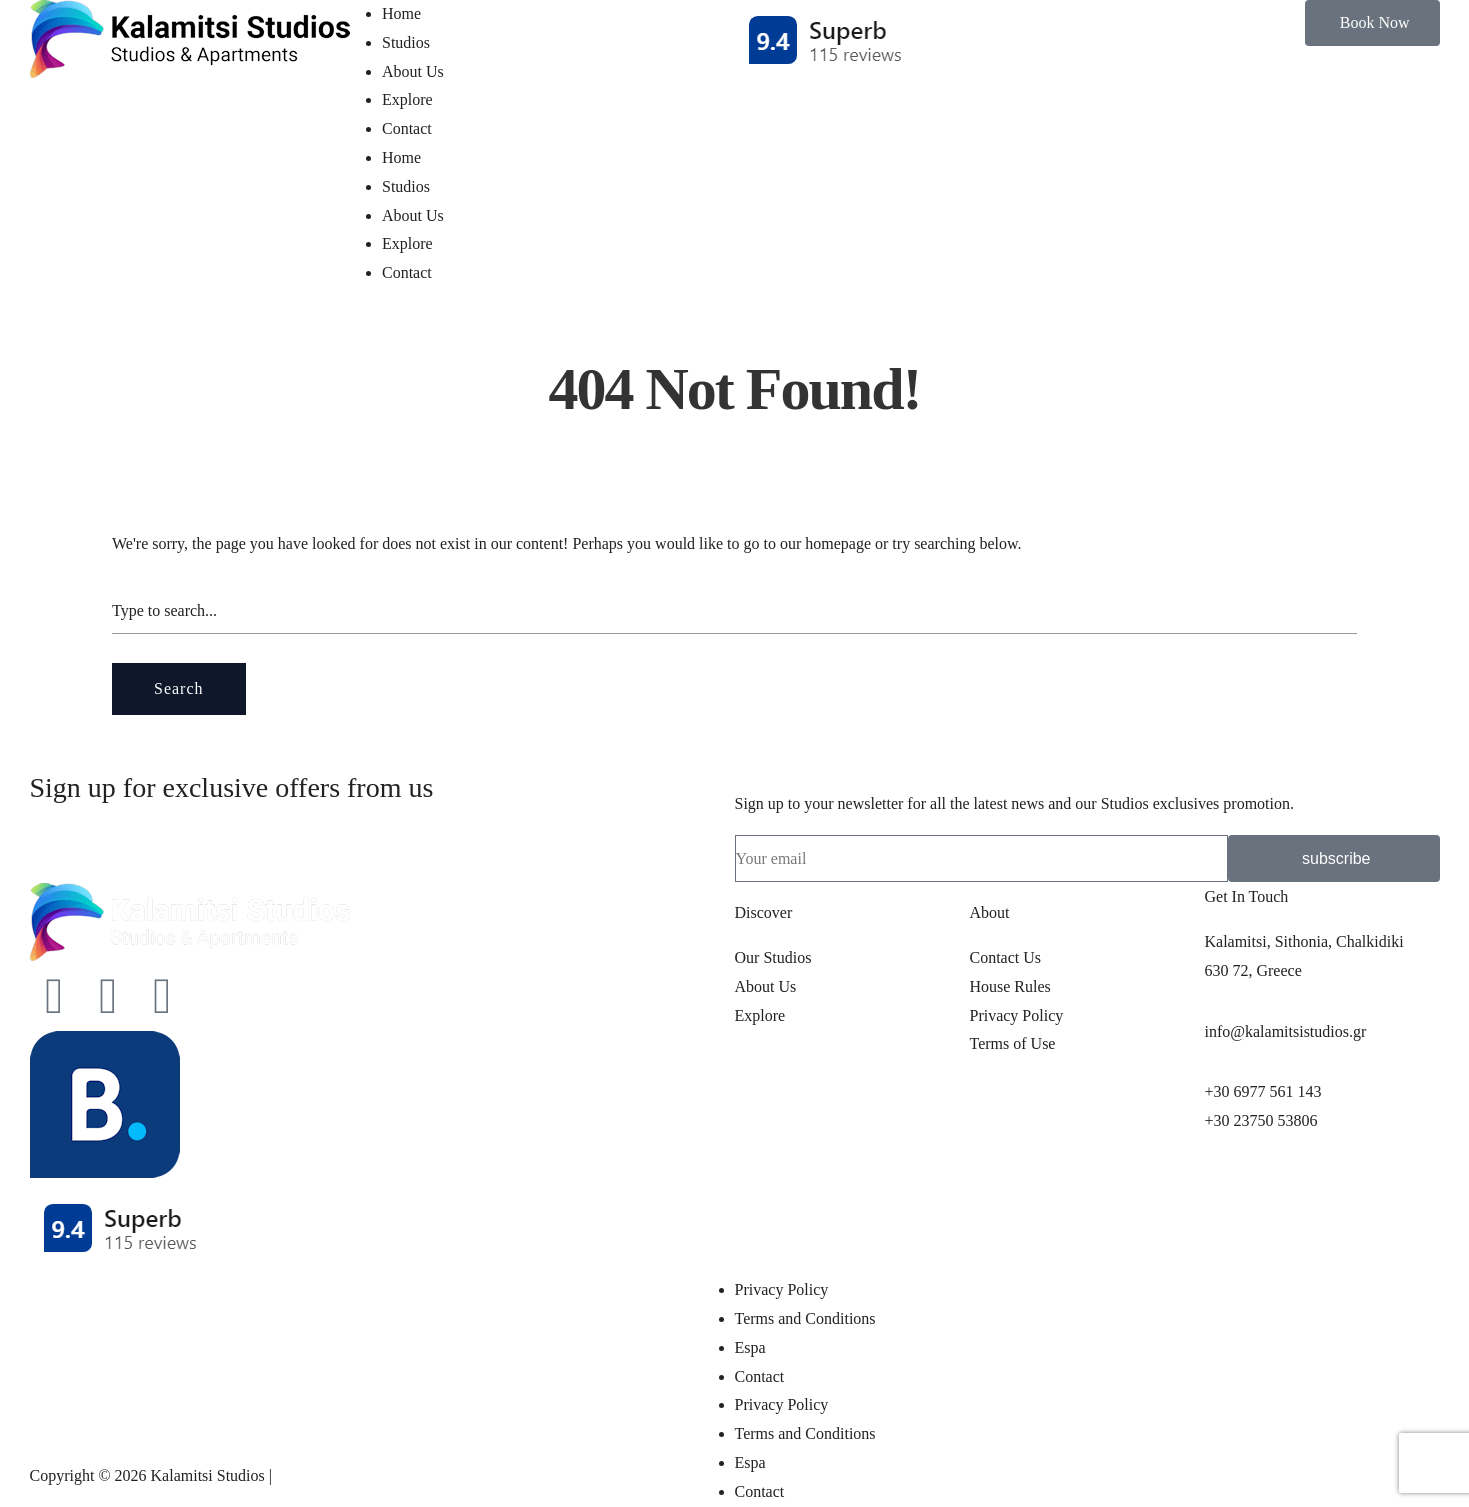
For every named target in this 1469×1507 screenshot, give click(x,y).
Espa (750, 1347)
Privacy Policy (782, 1289)
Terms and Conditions (805, 1318)
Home (401, 13)
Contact (407, 128)
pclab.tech (308, 1475)
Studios (406, 42)
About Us (413, 71)
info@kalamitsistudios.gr (1285, 1031)
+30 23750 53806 (1260, 1120)
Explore (407, 99)
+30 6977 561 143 (1262, 1091)
